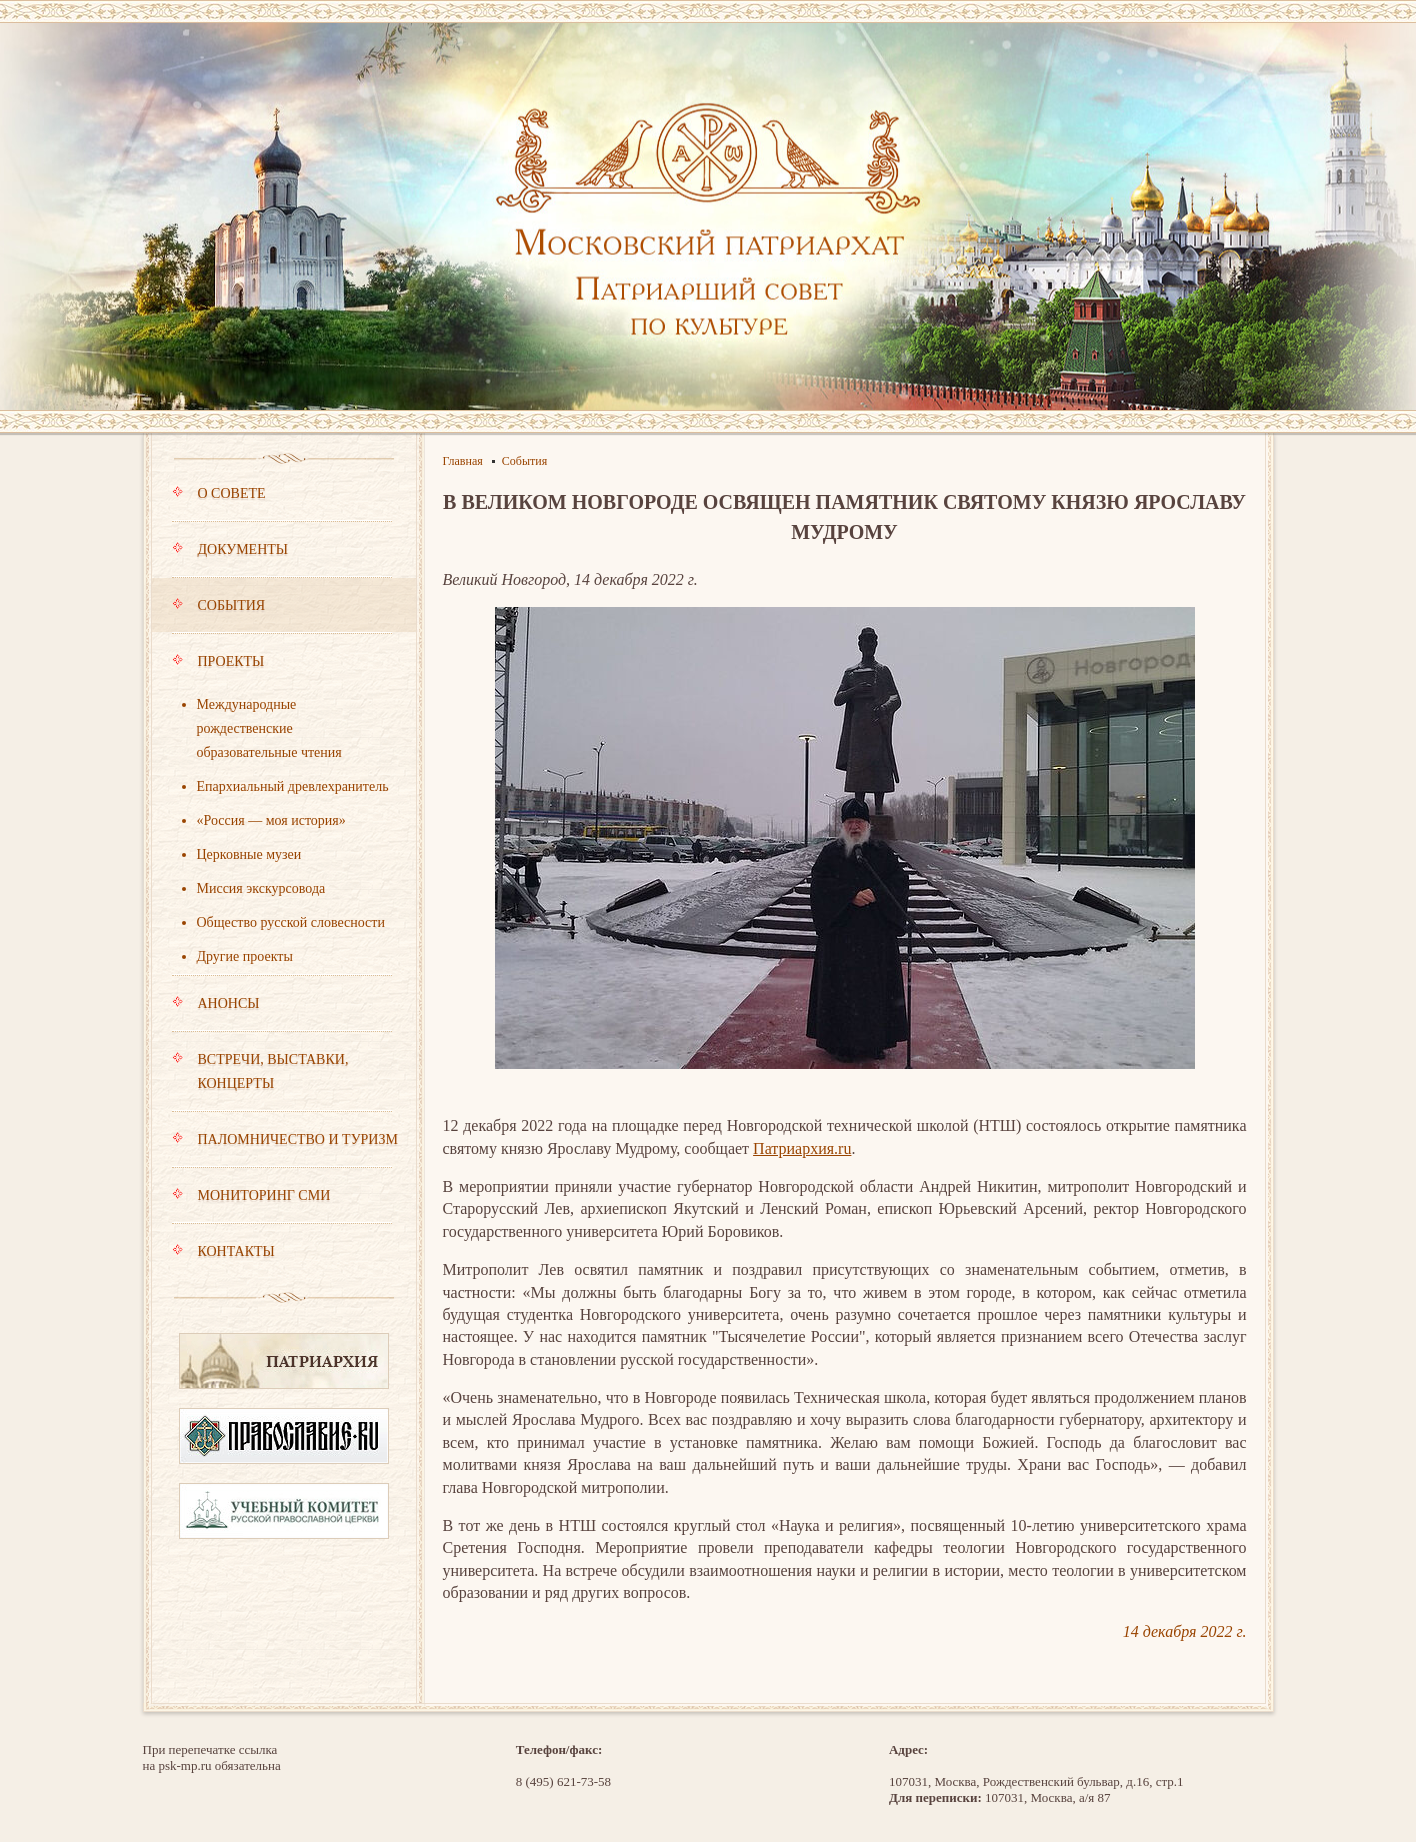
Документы (282, 559)
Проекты (282, 671)
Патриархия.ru (802, 1148)
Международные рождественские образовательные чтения (269, 728)
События (282, 615)
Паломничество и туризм (285, 1149)
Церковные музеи (249, 854)
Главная (463, 461)
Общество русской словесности (291, 922)
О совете (282, 503)
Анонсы (282, 1013)
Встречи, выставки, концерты (282, 1081)
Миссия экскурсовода (261, 888)
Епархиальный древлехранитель (293, 786)
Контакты (223, 1251)
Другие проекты (245, 956)
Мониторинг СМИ (282, 1205)
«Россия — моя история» (271, 820)
